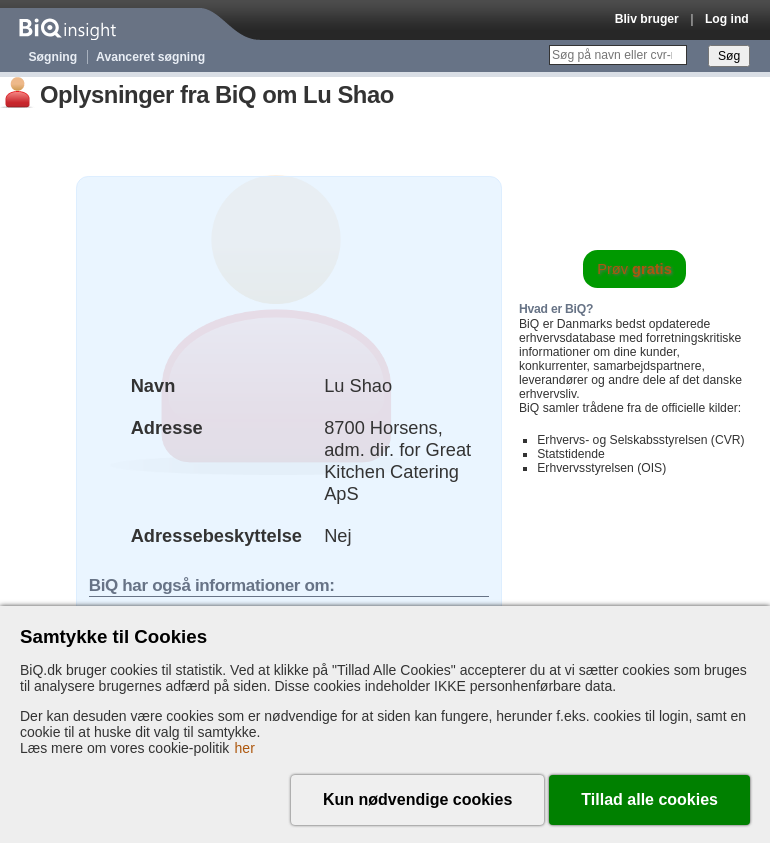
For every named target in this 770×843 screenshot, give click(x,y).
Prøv (634, 269)
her (245, 748)
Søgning (53, 57)
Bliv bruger (647, 19)
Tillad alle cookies (649, 799)
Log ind (727, 19)
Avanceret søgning (150, 57)
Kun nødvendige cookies (417, 799)
